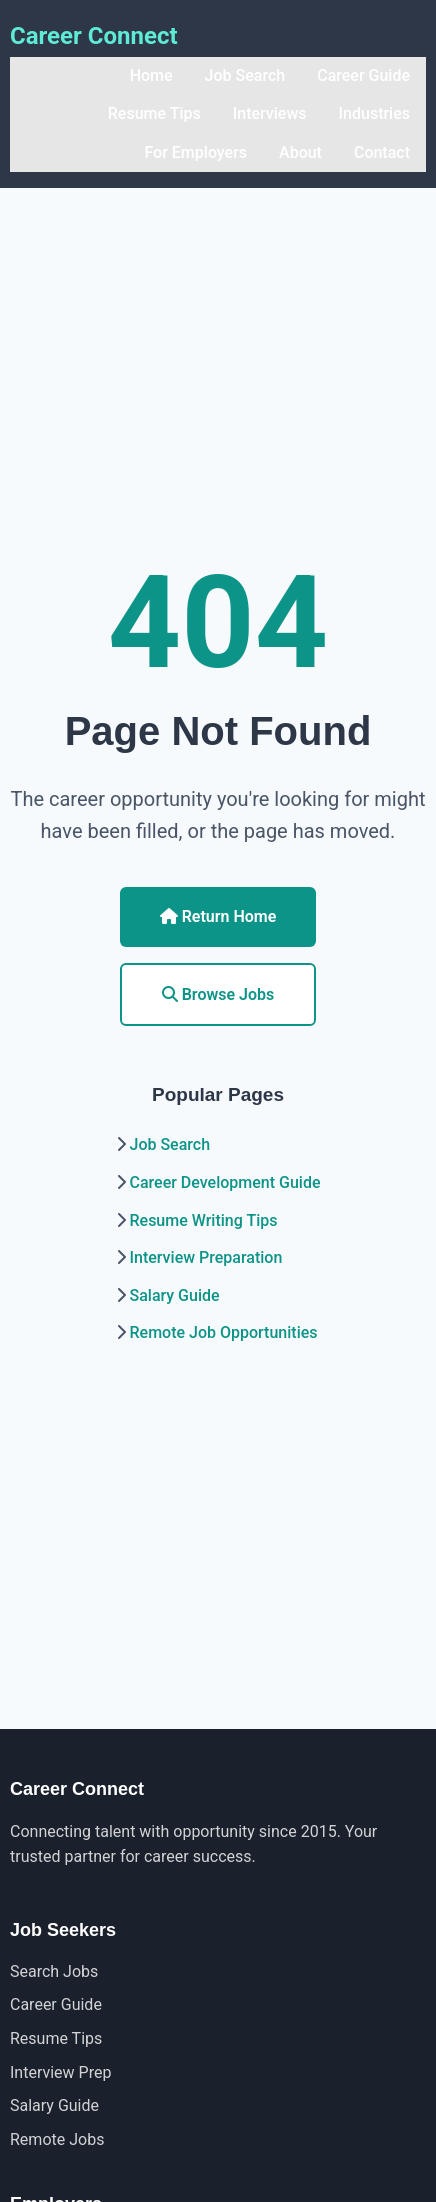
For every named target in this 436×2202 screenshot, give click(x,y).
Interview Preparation (205, 1257)
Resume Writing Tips (203, 1220)
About (300, 152)
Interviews (270, 113)
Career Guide (363, 75)
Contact (382, 152)
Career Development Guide (224, 1182)
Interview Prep (60, 2072)
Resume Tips (154, 113)
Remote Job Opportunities (223, 1332)
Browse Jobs (218, 994)
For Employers (195, 152)
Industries (374, 113)
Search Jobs (54, 1971)
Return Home (218, 916)
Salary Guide (174, 1295)
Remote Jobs (57, 2139)
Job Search (245, 75)
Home (151, 75)
